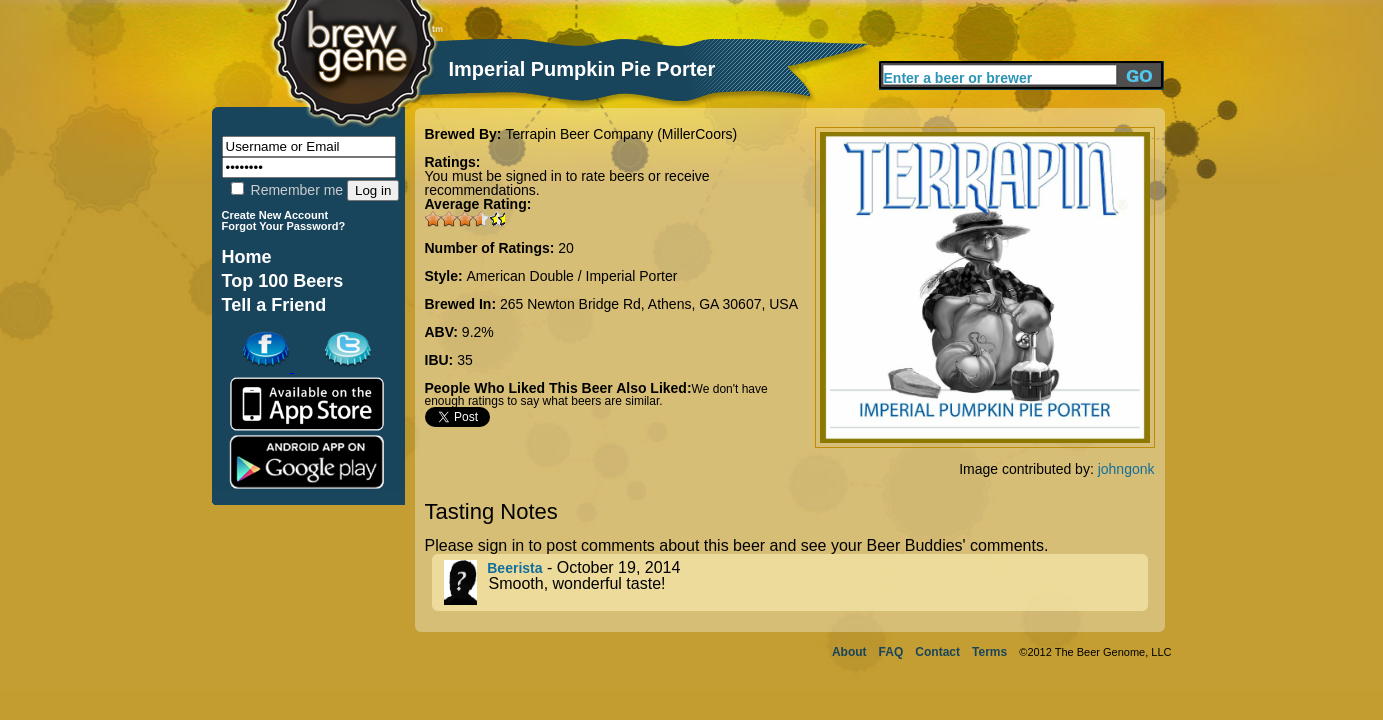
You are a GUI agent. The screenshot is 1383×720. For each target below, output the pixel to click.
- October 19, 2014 (796, 582)
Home (247, 257)
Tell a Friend (274, 305)
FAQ (891, 652)
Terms (989, 652)
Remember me (287, 190)
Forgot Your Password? (284, 226)
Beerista (514, 568)
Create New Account (275, 215)
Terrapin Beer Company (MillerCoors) (621, 134)
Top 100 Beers (283, 281)
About (849, 652)
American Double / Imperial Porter (572, 276)
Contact (937, 652)
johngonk (1126, 469)
